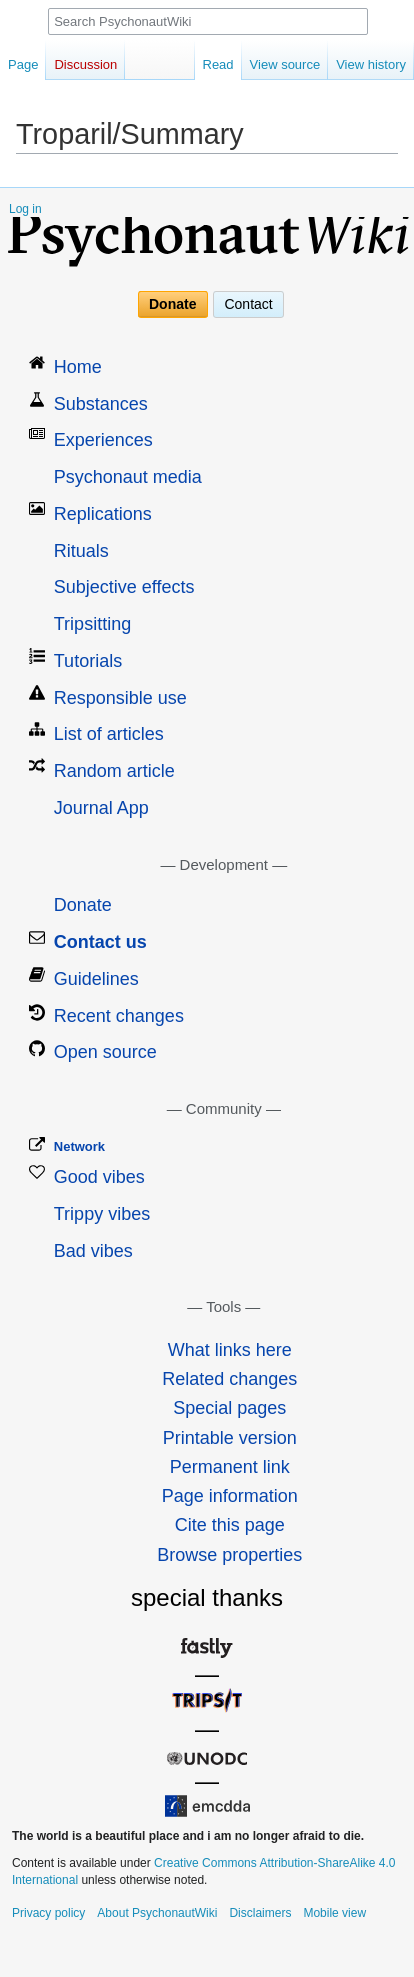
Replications (103, 514)
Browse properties (229, 1555)
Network (79, 1146)
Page (23, 64)
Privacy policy (48, 1913)
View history (371, 64)
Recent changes (119, 1016)
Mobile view (334, 1913)
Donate (172, 305)
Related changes (229, 1379)
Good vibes (99, 1177)
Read (218, 64)
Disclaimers (260, 1913)
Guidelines (96, 979)
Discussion (85, 64)
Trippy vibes (102, 1214)
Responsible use (120, 698)
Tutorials (88, 661)
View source (285, 64)
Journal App (101, 808)
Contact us (100, 942)
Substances (101, 404)
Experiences (103, 440)
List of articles (109, 734)
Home (78, 367)
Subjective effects (124, 587)
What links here (230, 1350)
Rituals (81, 551)
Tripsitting (92, 624)
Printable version (230, 1438)
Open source (105, 1052)
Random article (114, 771)
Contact (248, 305)
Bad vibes (93, 1251)
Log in (25, 209)
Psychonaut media (128, 477)
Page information (230, 1496)
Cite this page (230, 1525)
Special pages (229, 1408)
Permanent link (230, 1467)
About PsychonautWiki (157, 1913)
